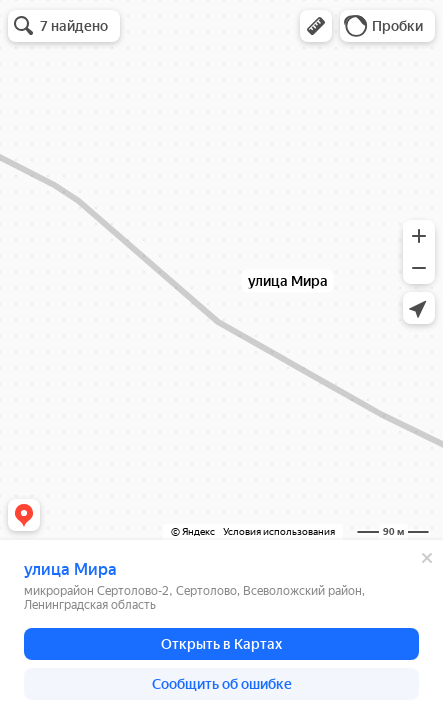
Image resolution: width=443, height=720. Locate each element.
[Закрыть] (427, 558)
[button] (316, 26)
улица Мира (70, 569)
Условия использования (279, 531)
